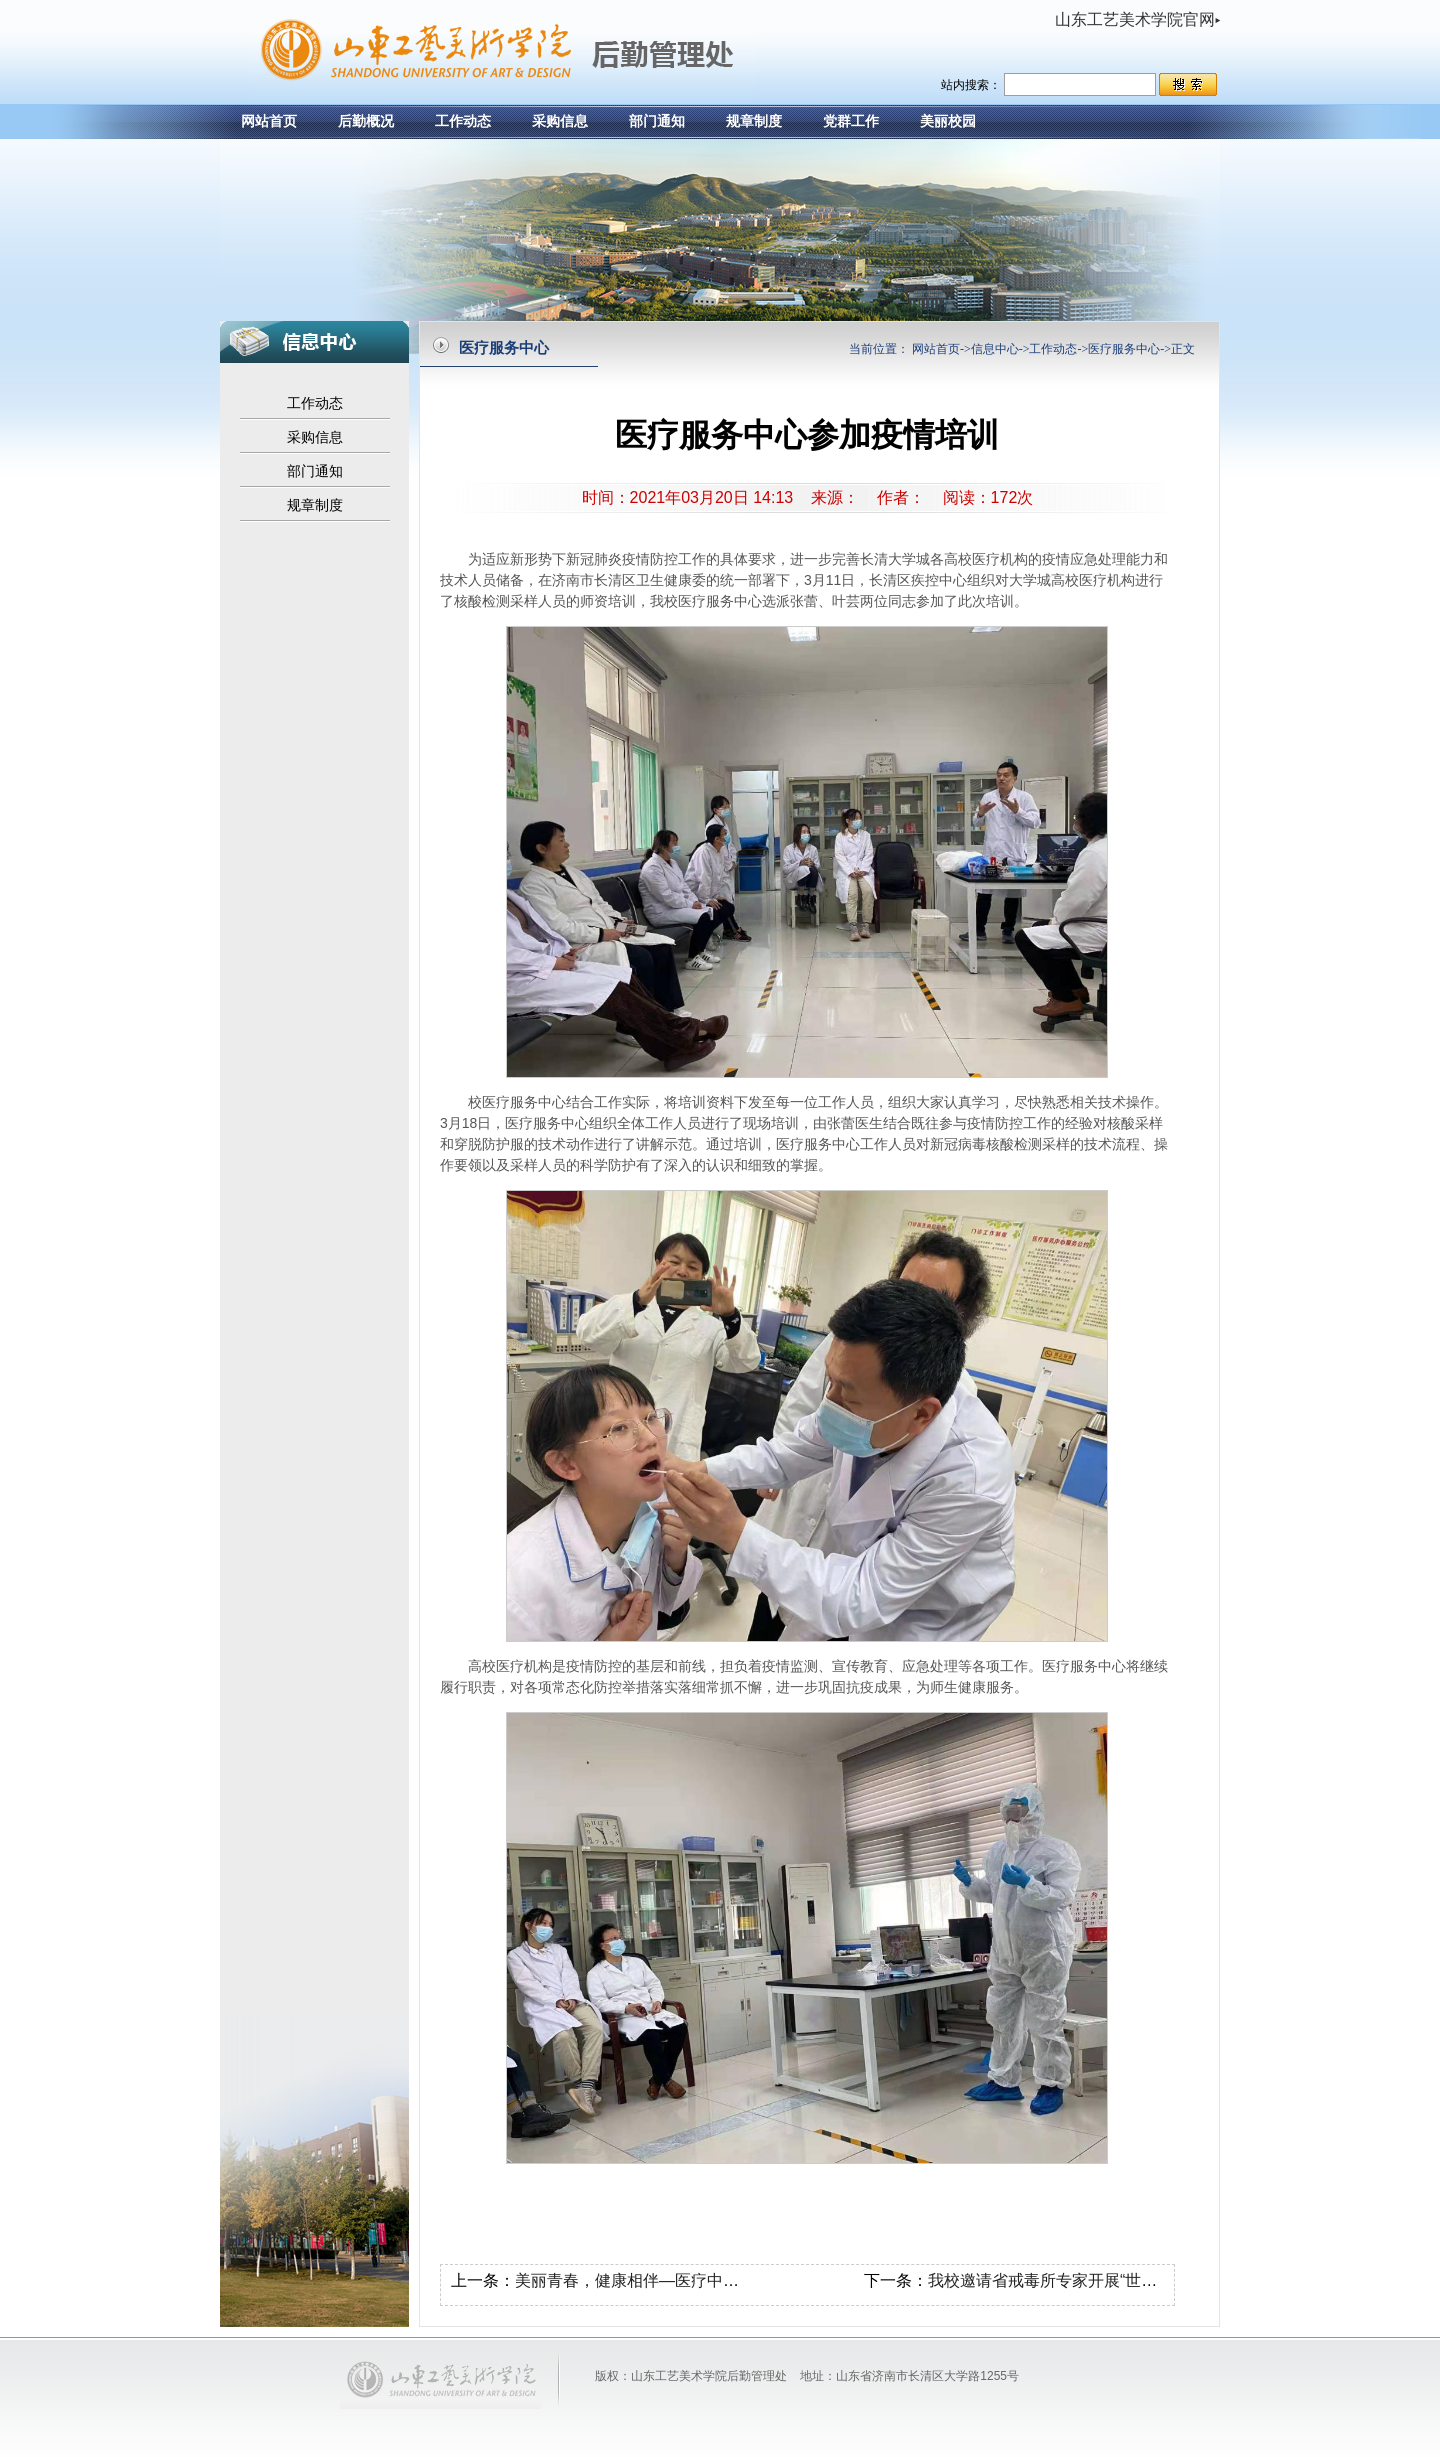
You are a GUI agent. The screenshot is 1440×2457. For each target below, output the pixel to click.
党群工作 (851, 121)
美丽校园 (948, 121)
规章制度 (754, 121)
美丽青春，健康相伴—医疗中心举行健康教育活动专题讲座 (723, 2280)
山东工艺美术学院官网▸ (1137, 19)
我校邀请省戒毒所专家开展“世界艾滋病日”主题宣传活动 (1125, 2280)
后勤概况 (366, 121)
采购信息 (560, 121)
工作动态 (463, 121)
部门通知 (657, 121)
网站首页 (269, 121)
